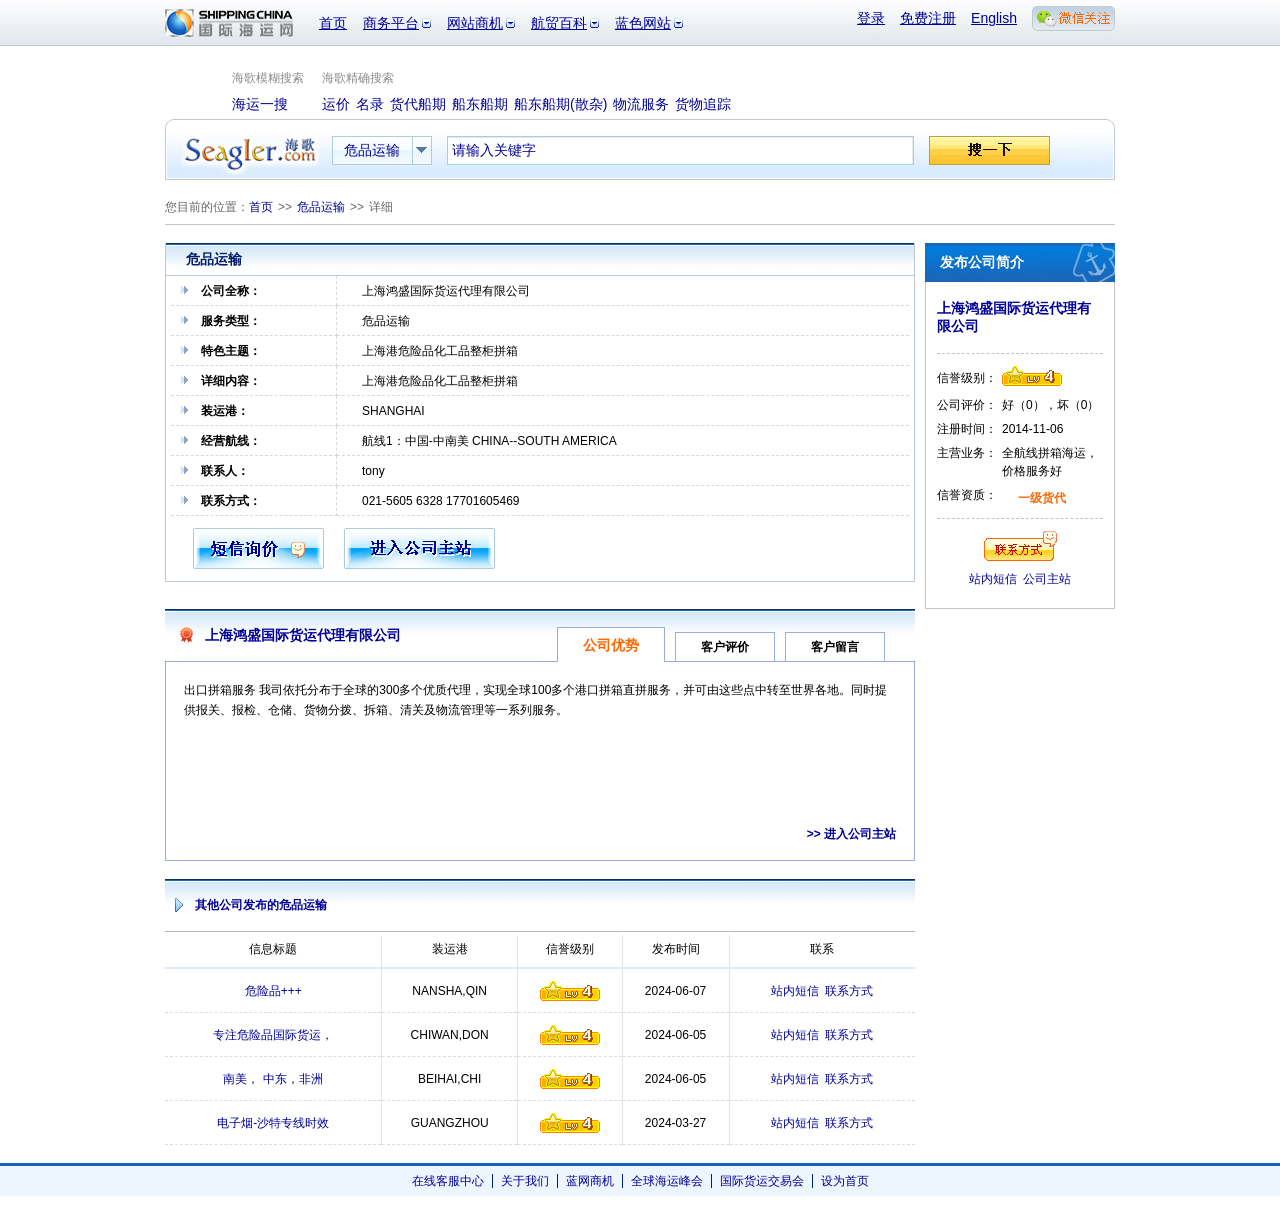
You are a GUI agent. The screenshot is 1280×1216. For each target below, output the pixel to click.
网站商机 (475, 23)
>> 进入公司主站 (851, 834)
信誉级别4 (570, 991)
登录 (871, 18)
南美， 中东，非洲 (272, 1079)
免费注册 (928, 18)
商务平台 (391, 23)
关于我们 (525, 1181)
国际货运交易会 (762, 1181)
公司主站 (1047, 579)
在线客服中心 (448, 1181)
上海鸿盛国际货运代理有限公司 (303, 635)
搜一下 (989, 150)
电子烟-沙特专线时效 (273, 1123)
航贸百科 (559, 23)
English (994, 18)
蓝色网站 (643, 23)
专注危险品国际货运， (273, 1035)
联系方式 (849, 991)
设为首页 (845, 1181)
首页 (333, 23)
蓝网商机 (590, 1181)
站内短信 (795, 991)
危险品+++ (273, 991)
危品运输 (321, 207)
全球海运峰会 (667, 1181)
